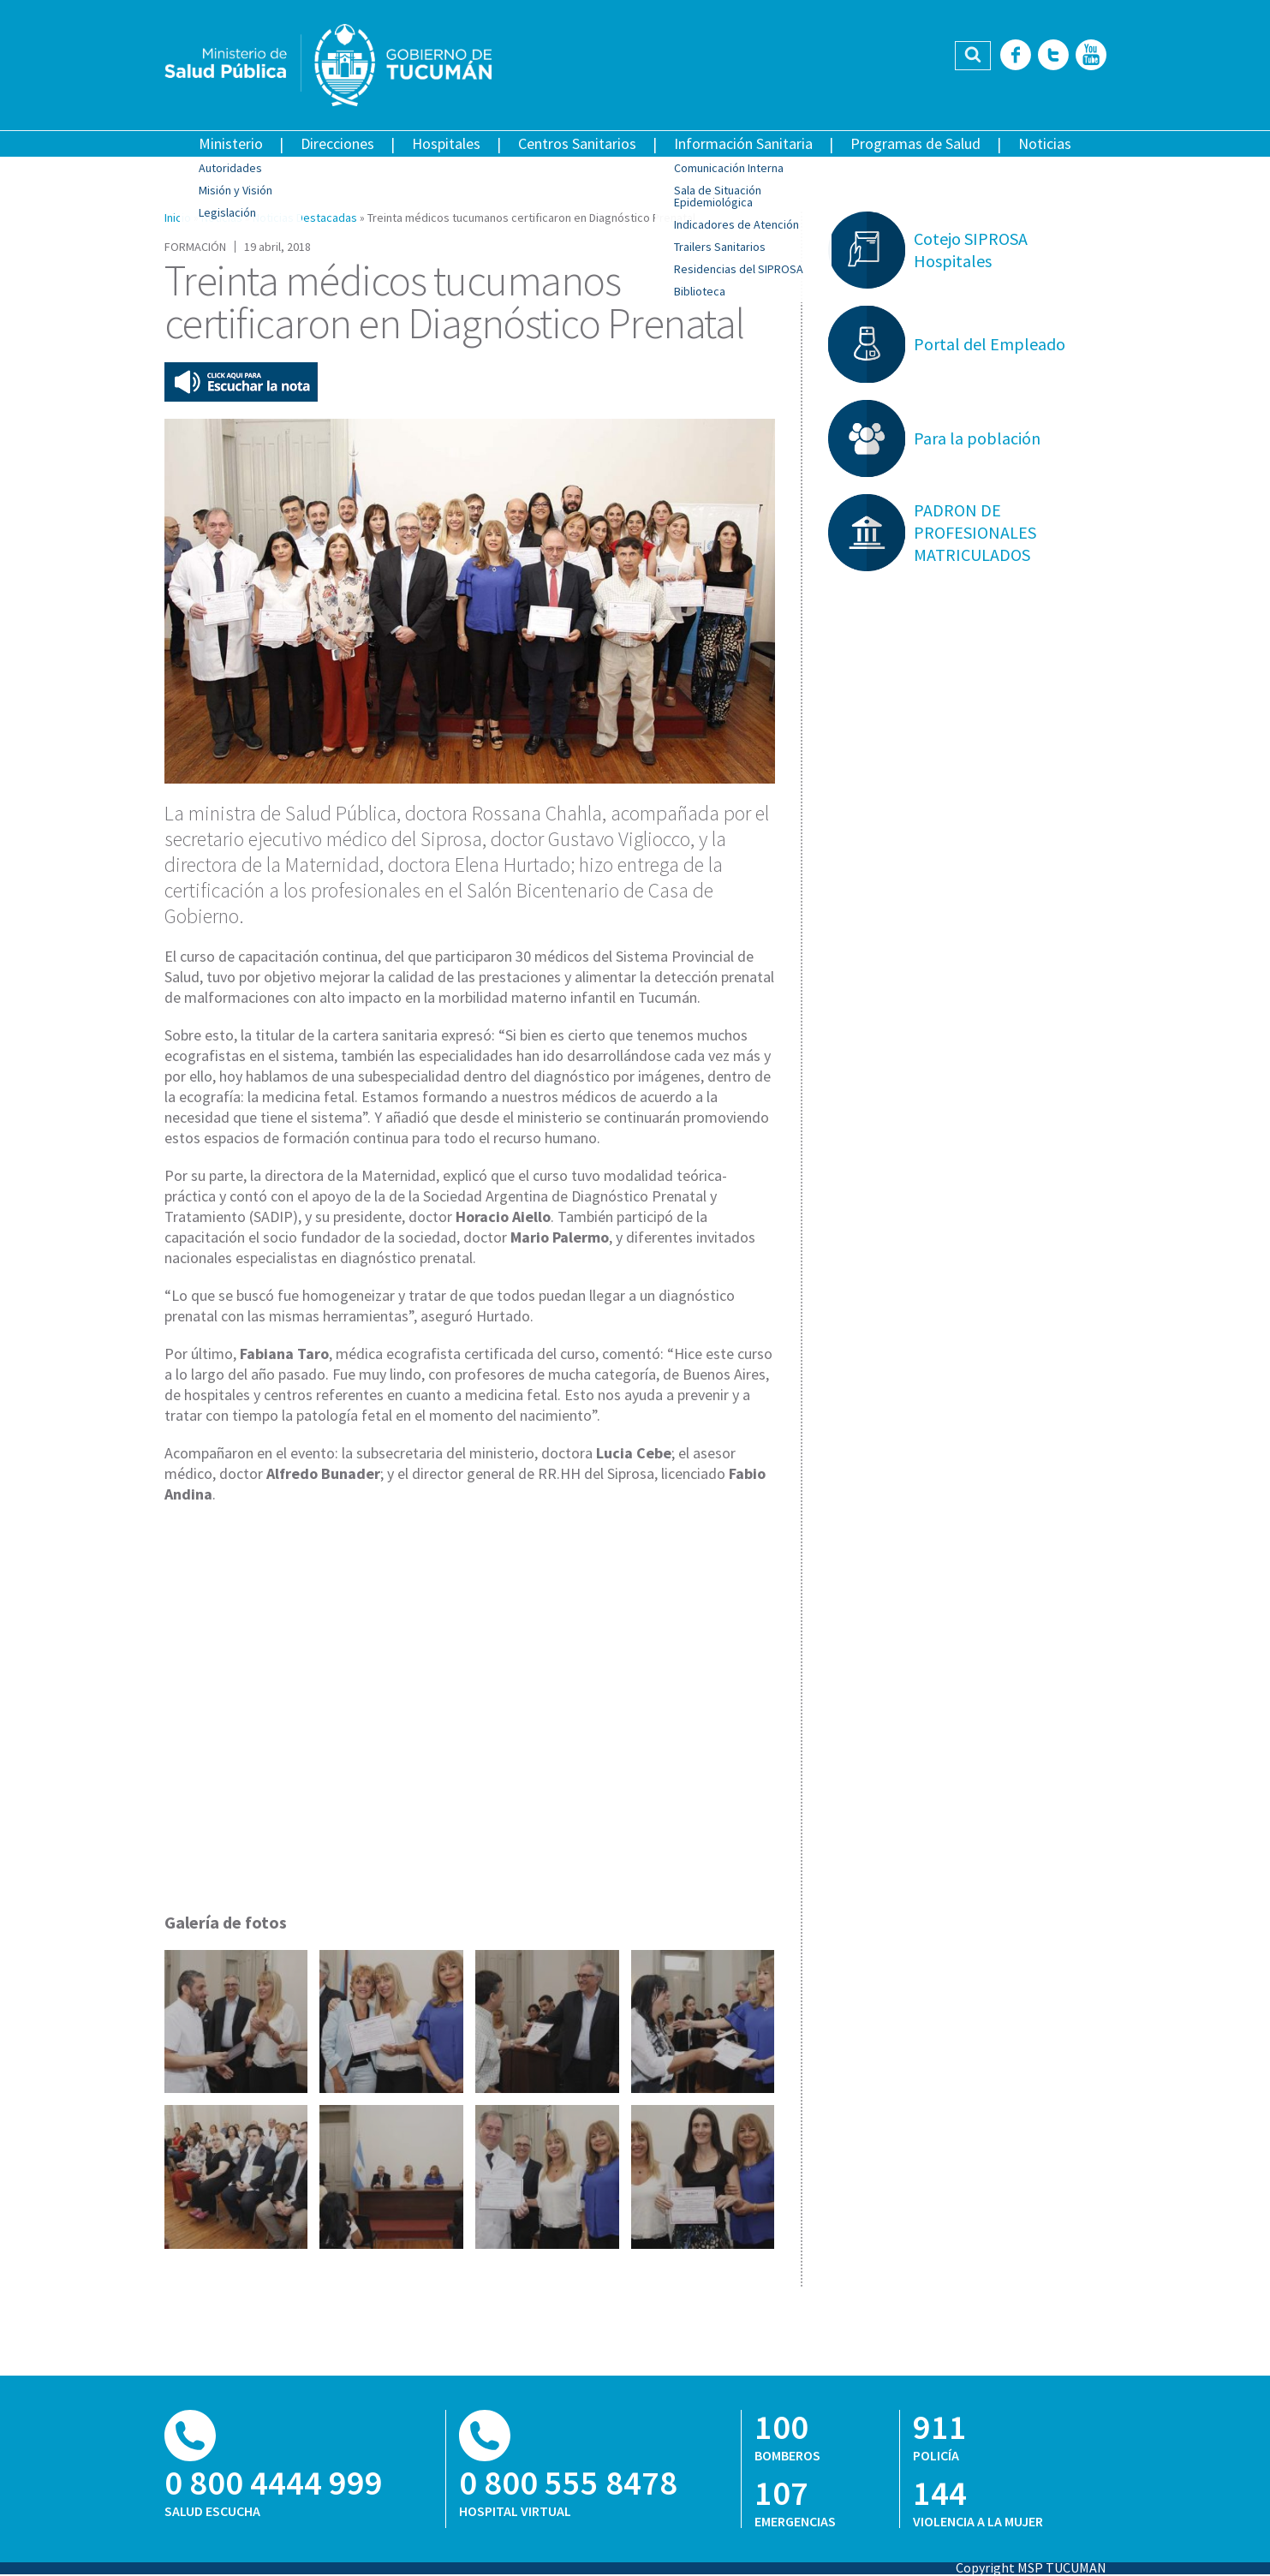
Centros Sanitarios (577, 143)
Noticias (1044, 143)
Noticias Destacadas (305, 217)
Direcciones (337, 143)
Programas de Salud (915, 143)
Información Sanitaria (743, 143)
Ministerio (231, 143)
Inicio (177, 217)
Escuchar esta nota (241, 382)
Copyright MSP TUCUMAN (1031, 2567)
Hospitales (446, 143)
